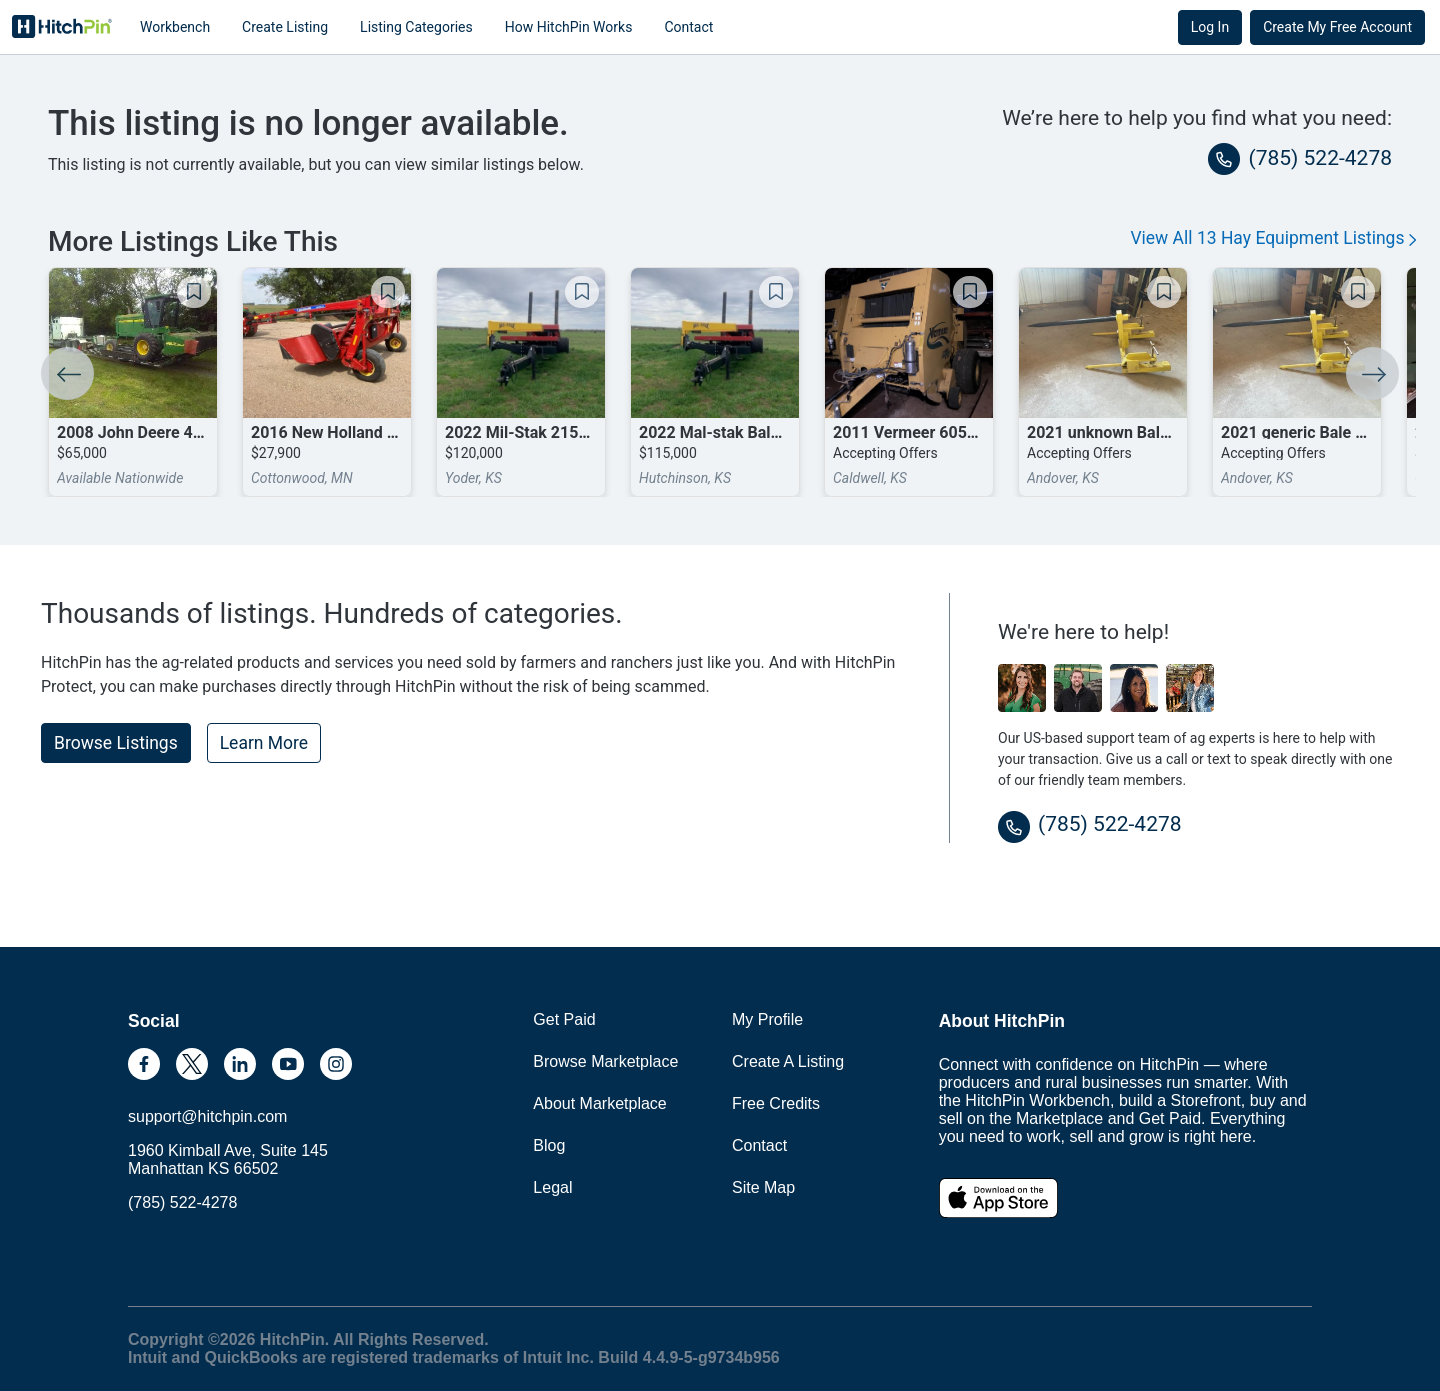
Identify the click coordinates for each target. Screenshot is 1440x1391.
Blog (549, 1145)
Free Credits (776, 1103)
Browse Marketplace (605, 1061)
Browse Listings (116, 743)
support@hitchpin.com (207, 1116)
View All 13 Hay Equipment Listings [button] (1273, 238)
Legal (552, 1187)
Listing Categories (416, 27)
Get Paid (564, 1019)
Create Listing (285, 27)
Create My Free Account (1337, 27)
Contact (688, 27)
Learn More (264, 743)
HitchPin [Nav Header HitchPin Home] (62, 27)
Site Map (763, 1187)
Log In (1210, 27)
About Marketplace (599, 1103)
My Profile (767, 1019)
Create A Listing (788, 1061)
